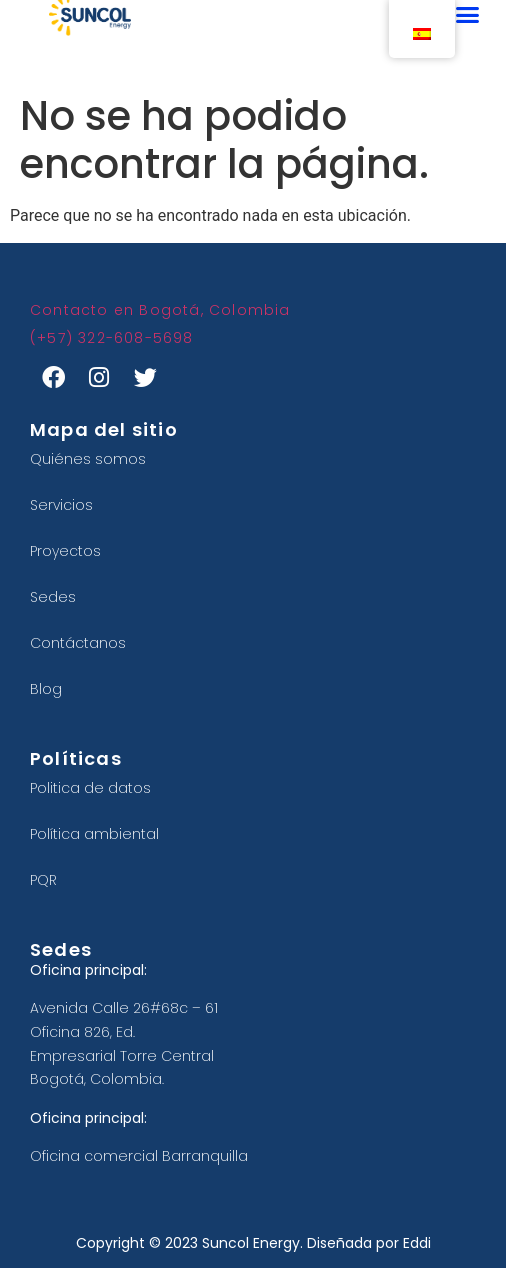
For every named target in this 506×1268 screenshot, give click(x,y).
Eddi (417, 1243)
